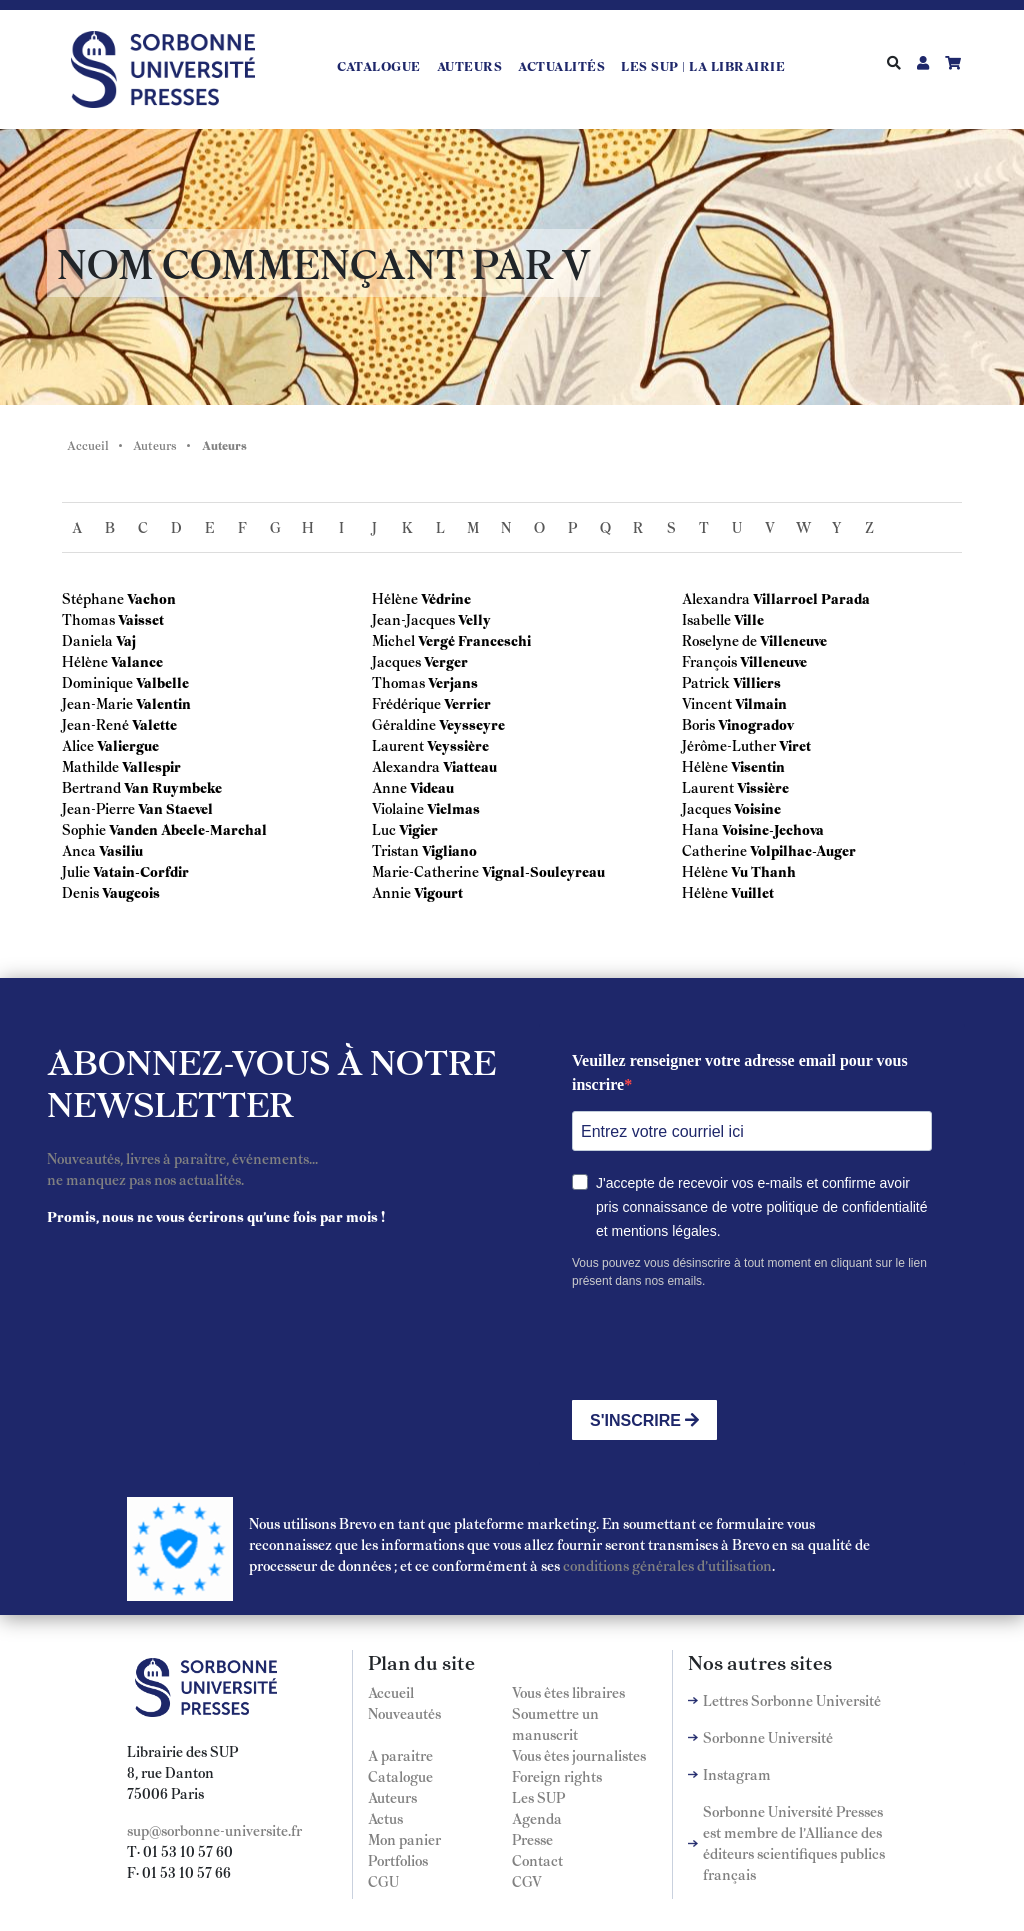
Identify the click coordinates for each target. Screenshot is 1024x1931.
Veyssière (458, 745)
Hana (700, 829)
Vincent (707, 703)
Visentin (758, 766)
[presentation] (724, 1345)
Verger (446, 661)
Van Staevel (175, 808)
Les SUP (538, 1797)
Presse (532, 1839)
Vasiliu (121, 850)
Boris (700, 724)
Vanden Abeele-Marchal (188, 829)
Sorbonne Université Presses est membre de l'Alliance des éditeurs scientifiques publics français (794, 1842)
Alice (78, 745)
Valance (137, 661)
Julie (76, 871)
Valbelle (162, 682)
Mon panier (404, 1839)
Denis (80, 892)
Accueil (88, 445)
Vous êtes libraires (568, 1692)
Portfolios (398, 1860)
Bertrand (91, 787)
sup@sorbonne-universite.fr (214, 1830)
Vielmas (453, 808)
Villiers (757, 682)
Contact (537, 1860)
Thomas (88, 619)
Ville (749, 619)
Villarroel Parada (811, 598)
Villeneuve (793, 640)
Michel (393, 640)
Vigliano (449, 850)
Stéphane (93, 598)
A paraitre (400, 1755)
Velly (474, 619)
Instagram (737, 1774)
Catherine (714, 850)
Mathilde (90, 766)
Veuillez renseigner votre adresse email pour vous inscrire (740, 1072)
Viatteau (470, 766)
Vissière (763, 787)
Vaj (126, 640)
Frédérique (406, 703)
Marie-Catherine (425, 871)
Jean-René (95, 724)
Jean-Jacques (413, 619)
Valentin (163, 703)
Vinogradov (756, 724)
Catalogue (379, 66)
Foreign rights (557, 1776)
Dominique (97, 682)
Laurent (398, 745)
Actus (385, 1818)
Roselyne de (719, 640)
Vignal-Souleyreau (543, 871)
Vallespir (151, 766)
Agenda (537, 1818)
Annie (391, 892)
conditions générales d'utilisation (667, 1565)
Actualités (561, 66)
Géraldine (404, 724)
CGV (527, 1881)
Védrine (446, 598)
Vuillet (752, 892)
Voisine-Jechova (773, 829)
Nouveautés (404, 1713)
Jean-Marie (97, 703)
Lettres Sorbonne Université (792, 1700)
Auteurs (470, 66)
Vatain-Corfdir (141, 871)
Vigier (418, 829)
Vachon (151, 598)
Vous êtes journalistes (579, 1755)
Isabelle (706, 619)
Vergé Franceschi (474, 640)
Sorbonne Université (768, 1737)
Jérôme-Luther (729, 745)
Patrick (706, 682)
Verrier (467, 703)
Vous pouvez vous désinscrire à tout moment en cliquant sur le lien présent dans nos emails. (749, 1272)
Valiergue (128, 745)
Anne (389, 787)
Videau (432, 787)
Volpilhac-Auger (803, 850)
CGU (383, 1881)
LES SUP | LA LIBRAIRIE (703, 66)
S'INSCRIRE (644, 1420)
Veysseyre (472, 724)
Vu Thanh (763, 871)
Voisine (757, 808)
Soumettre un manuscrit (555, 1723)
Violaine (398, 808)
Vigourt (438, 892)
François (709, 661)
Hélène (85, 661)
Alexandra (406, 766)
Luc (384, 829)
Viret (795, 745)
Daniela (87, 640)
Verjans (453, 682)
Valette (154, 724)
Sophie (84, 829)
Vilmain (761, 703)
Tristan (395, 850)
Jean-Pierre (98, 808)
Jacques (396, 661)
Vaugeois (131, 892)
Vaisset (141, 619)
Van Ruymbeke (173, 787)
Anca (79, 850)
